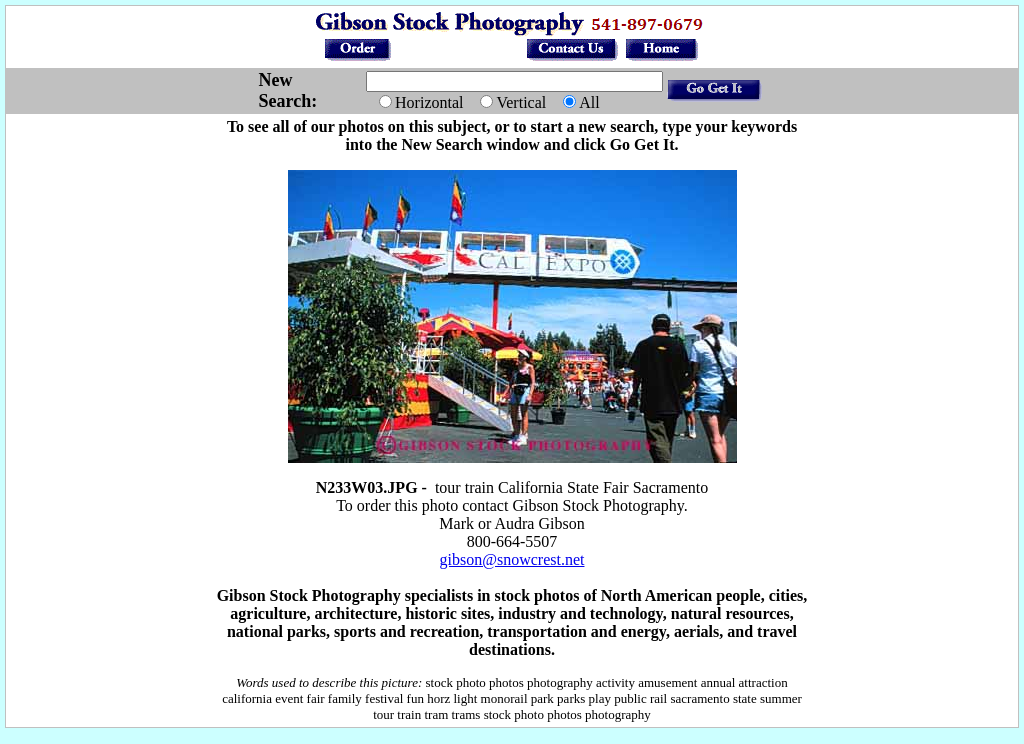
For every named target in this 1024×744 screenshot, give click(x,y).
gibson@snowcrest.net (512, 559)
